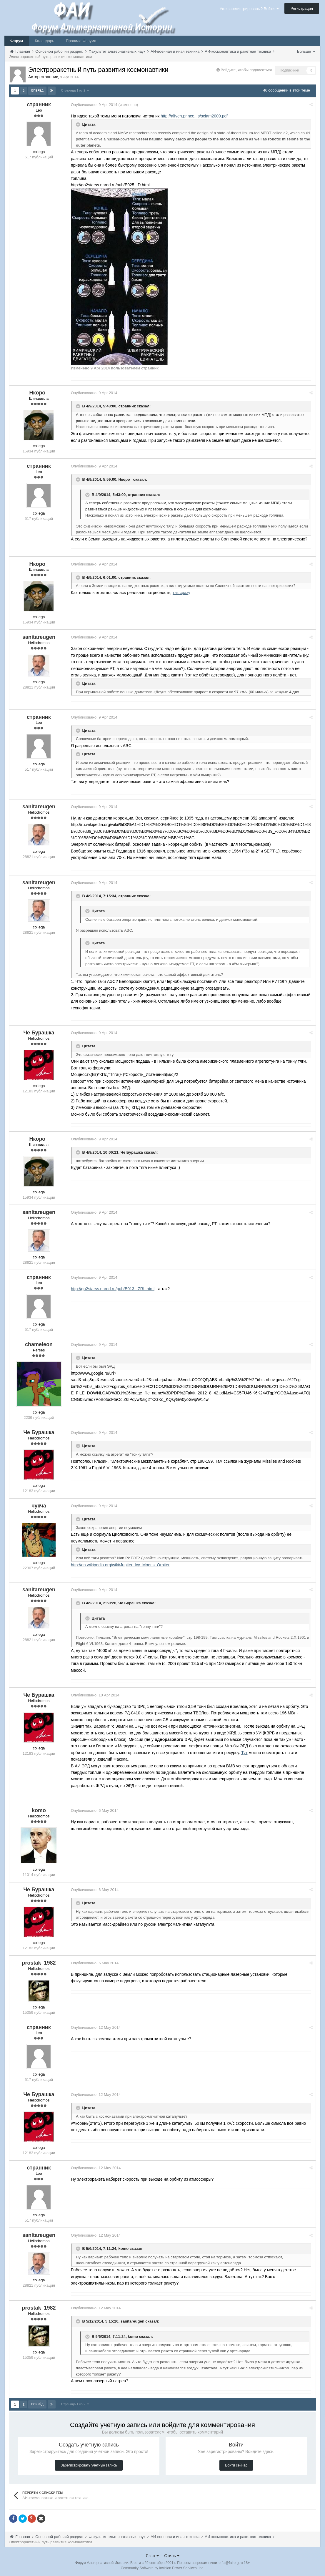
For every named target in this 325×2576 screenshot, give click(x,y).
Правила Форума (81, 41)
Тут (246, 1752)
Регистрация (302, 8)
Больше (306, 51)
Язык (152, 2555)
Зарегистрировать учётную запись (89, 2465)
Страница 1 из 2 (75, 90)
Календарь (44, 41)
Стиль (171, 2555)
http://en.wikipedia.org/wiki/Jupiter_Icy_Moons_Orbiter (122, 1564)
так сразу (183, 592)
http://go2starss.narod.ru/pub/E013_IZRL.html (114, 1288)
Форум (16, 41)
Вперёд (37, 90)
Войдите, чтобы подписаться (246, 70)
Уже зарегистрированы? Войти (249, 8)
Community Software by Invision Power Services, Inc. (162, 2567)
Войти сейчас (236, 2465)
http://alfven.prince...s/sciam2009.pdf (195, 115)
